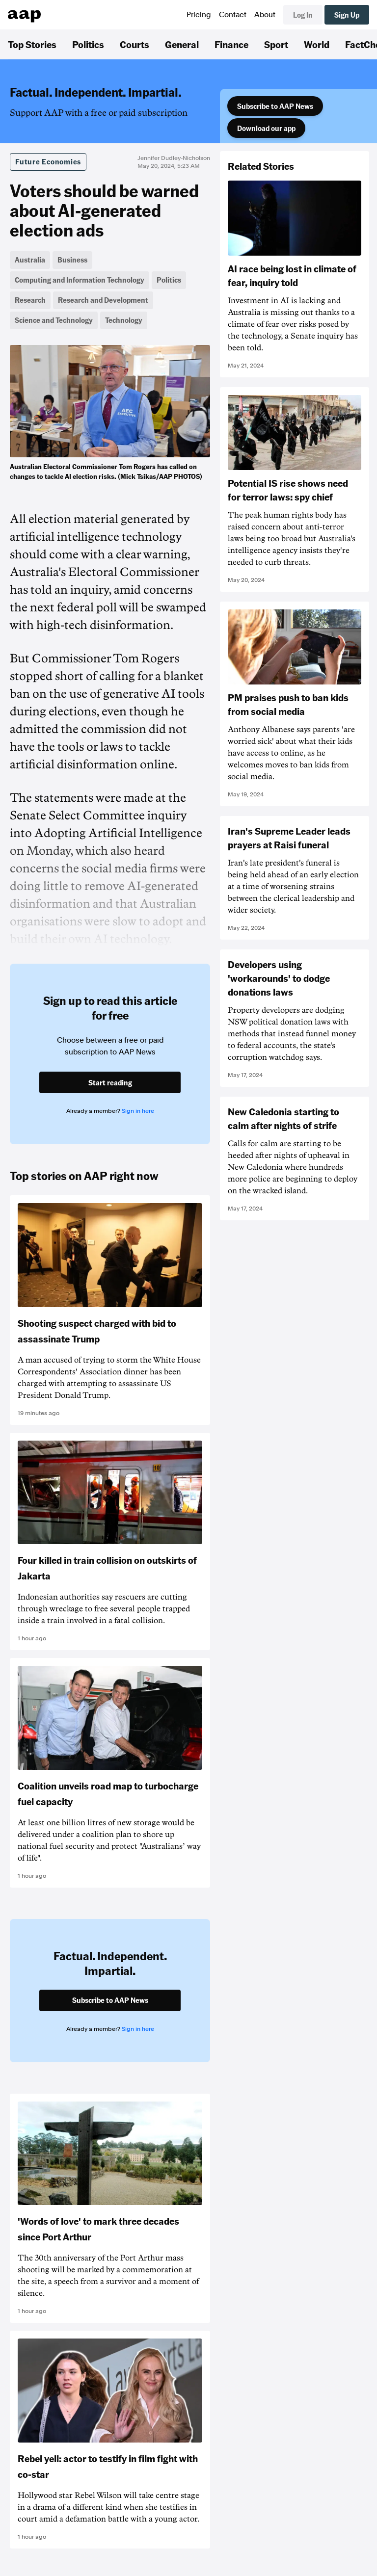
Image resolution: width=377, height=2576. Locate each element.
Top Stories (32, 44)
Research (30, 300)
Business (72, 259)
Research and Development (103, 300)
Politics (88, 44)
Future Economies (48, 161)
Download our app (266, 128)
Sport (276, 44)
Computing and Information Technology (79, 280)
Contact (232, 14)
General (182, 44)
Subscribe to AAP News (275, 106)
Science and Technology (54, 320)
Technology (123, 320)
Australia (30, 259)
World (316, 44)
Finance (231, 44)
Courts (134, 44)
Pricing (199, 14)
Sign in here (138, 1110)
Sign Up (346, 15)
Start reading (110, 1082)
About (264, 14)
